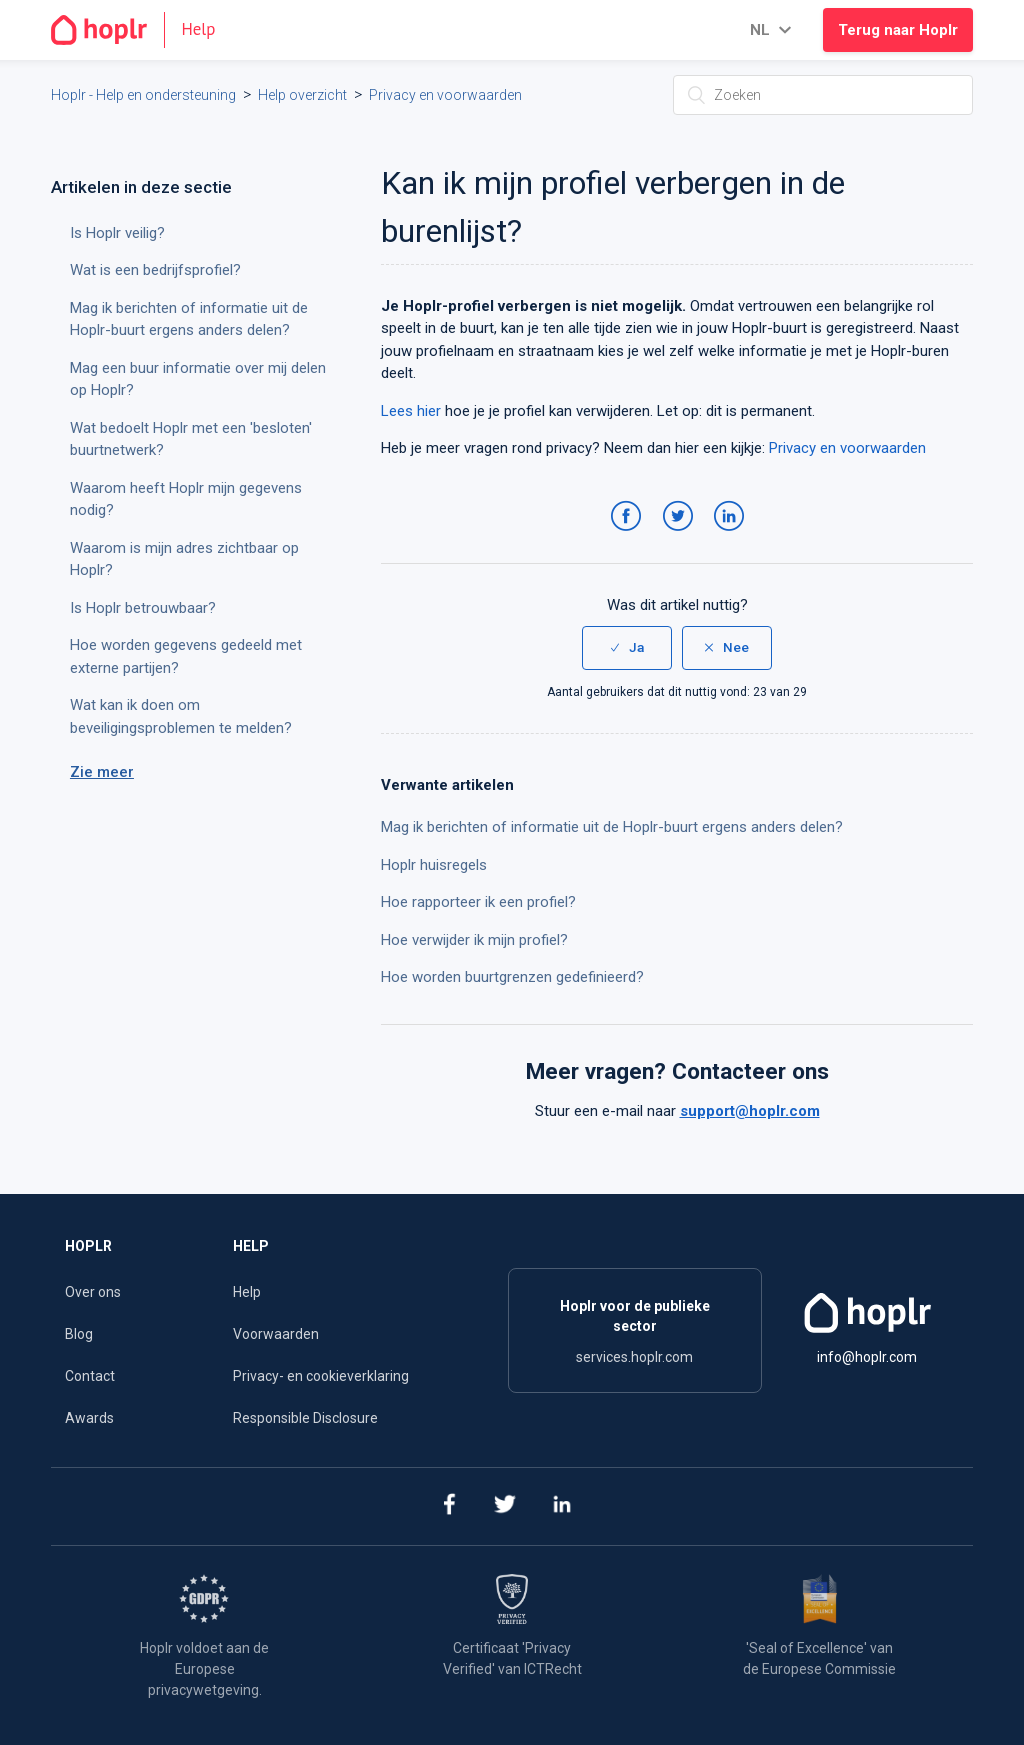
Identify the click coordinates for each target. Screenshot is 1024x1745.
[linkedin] (562, 1506)
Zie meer (102, 772)
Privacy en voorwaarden (445, 95)
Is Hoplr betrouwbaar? (143, 608)
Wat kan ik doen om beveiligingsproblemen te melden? (181, 716)
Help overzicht (302, 95)
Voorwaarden (276, 1334)
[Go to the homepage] (141, 30)
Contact (90, 1376)
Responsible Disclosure (305, 1418)
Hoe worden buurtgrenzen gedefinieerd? (512, 977)
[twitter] (505, 1506)
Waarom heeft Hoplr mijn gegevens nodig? (186, 499)
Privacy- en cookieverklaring (321, 1376)
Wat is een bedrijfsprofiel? (155, 270)
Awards (89, 1418)
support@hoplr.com (750, 1111)
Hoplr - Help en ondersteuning (143, 95)
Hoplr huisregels (434, 865)
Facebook (629, 536)
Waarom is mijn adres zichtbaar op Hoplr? (184, 559)
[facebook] (448, 1506)
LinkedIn (732, 536)
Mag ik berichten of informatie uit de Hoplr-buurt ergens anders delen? (612, 827)
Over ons (93, 1292)
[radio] (627, 648)
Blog (79, 1334)
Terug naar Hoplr (898, 30)
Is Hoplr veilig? (117, 233)
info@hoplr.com (867, 1357)
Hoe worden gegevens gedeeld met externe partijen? (186, 656)
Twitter (681, 536)
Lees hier (411, 411)
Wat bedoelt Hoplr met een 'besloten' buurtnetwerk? (191, 439)
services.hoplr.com (634, 1357)
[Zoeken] (823, 95)
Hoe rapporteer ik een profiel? (478, 902)
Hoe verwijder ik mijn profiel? (474, 940)
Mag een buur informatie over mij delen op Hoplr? (198, 379)
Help (247, 1292)
